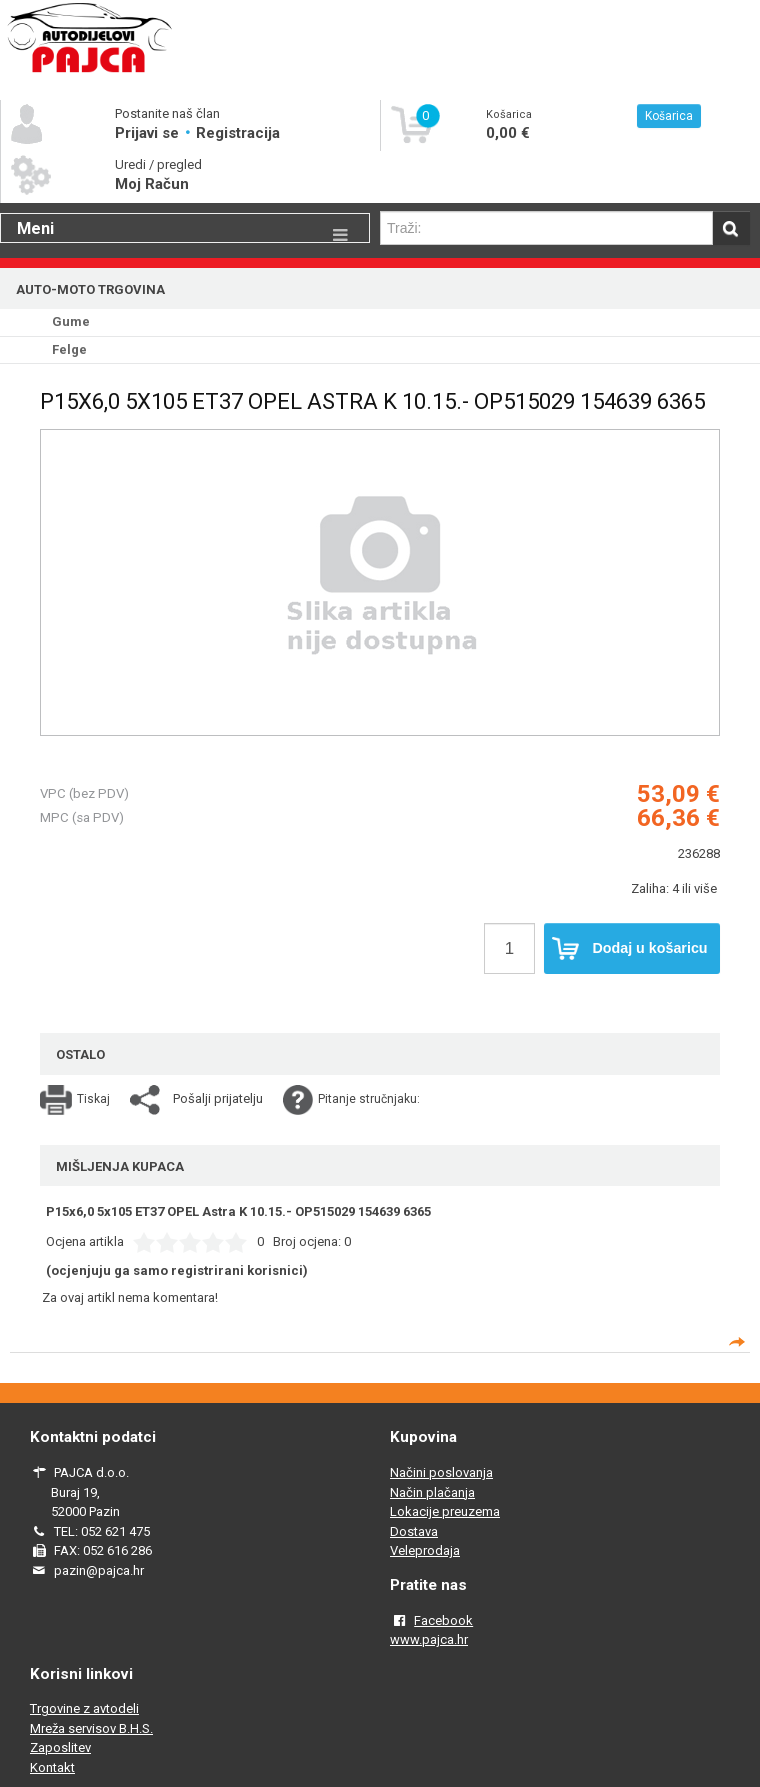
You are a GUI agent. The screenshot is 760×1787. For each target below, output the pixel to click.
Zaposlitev (60, 1747)
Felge (69, 349)
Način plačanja (432, 1492)
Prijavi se (149, 133)
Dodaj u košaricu (630, 949)
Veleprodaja (425, 1550)
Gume (71, 321)
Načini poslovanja (441, 1472)
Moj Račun (152, 184)
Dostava (414, 1531)
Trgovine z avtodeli (84, 1708)
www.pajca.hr (429, 1639)
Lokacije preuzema (445, 1511)
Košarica (669, 116)
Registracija (238, 133)
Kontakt (52, 1767)
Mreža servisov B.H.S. (91, 1728)
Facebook (443, 1620)
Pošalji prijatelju (218, 1098)
